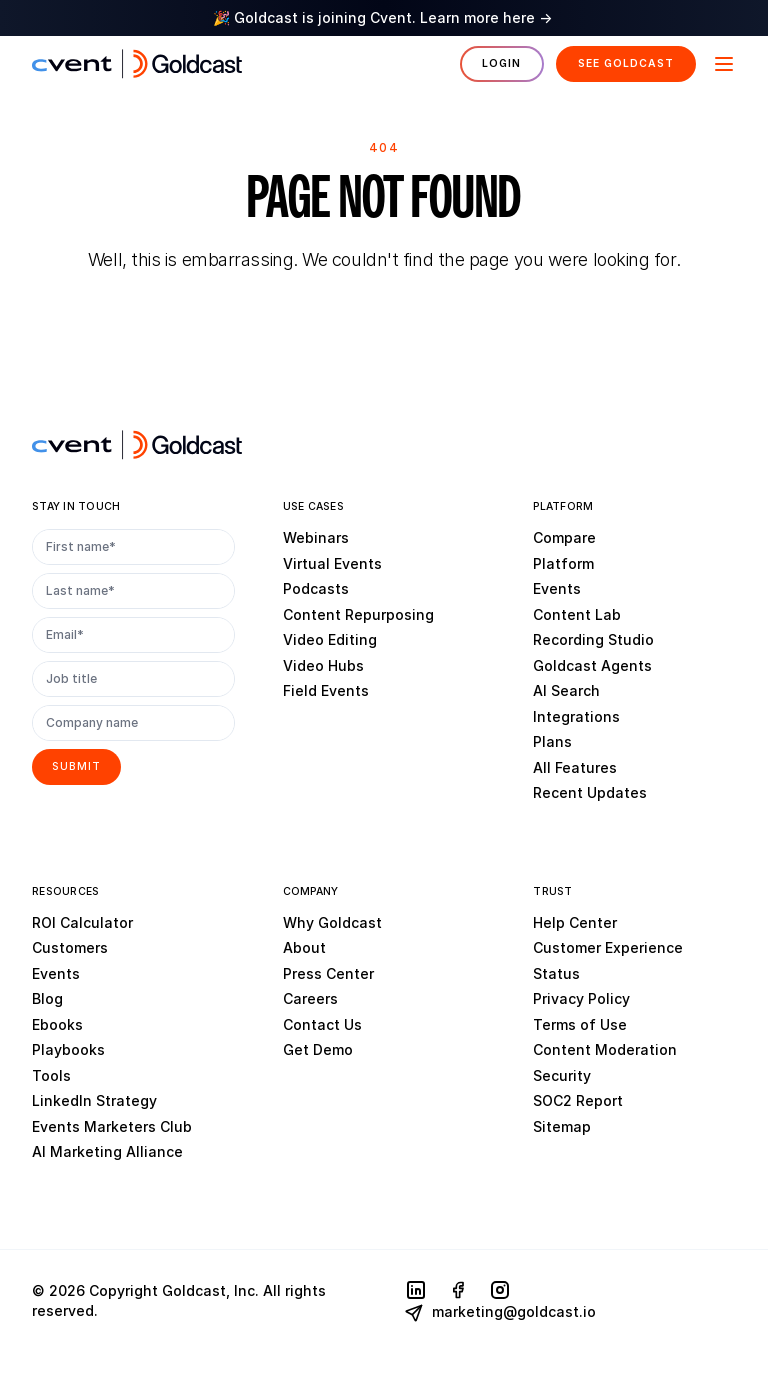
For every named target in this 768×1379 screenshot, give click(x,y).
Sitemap (562, 1126)
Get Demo (318, 1049)
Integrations (576, 716)
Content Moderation (605, 1049)
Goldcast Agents (592, 665)
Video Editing (330, 639)
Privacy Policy (581, 998)
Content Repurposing (358, 614)
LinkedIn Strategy (94, 1100)
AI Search (566, 690)
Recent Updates (590, 792)
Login (501, 63)
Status (556, 973)
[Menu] (722, 64)
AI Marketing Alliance (107, 1151)
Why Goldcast (332, 922)
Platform (563, 563)
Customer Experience (608, 947)
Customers (70, 947)
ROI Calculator (82, 922)
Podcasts (316, 588)
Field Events (326, 690)
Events (557, 588)
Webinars (316, 537)
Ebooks (57, 1024)
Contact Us (322, 1024)
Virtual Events (332, 563)
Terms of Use (580, 1024)
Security (562, 1075)
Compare (564, 537)
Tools (51, 1075)
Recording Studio (593, 639)
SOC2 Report (578, 1100)
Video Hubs (323, 665)
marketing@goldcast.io (500, 1313)
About (304, 947)
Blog (47, 998)
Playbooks (68, 1049)
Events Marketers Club (112, 1126)
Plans (552, 741)
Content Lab (577, 614)
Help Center (575, 922)
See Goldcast (626, 63)
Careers (310, 998)
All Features (575, 767)
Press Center (328, 973)
